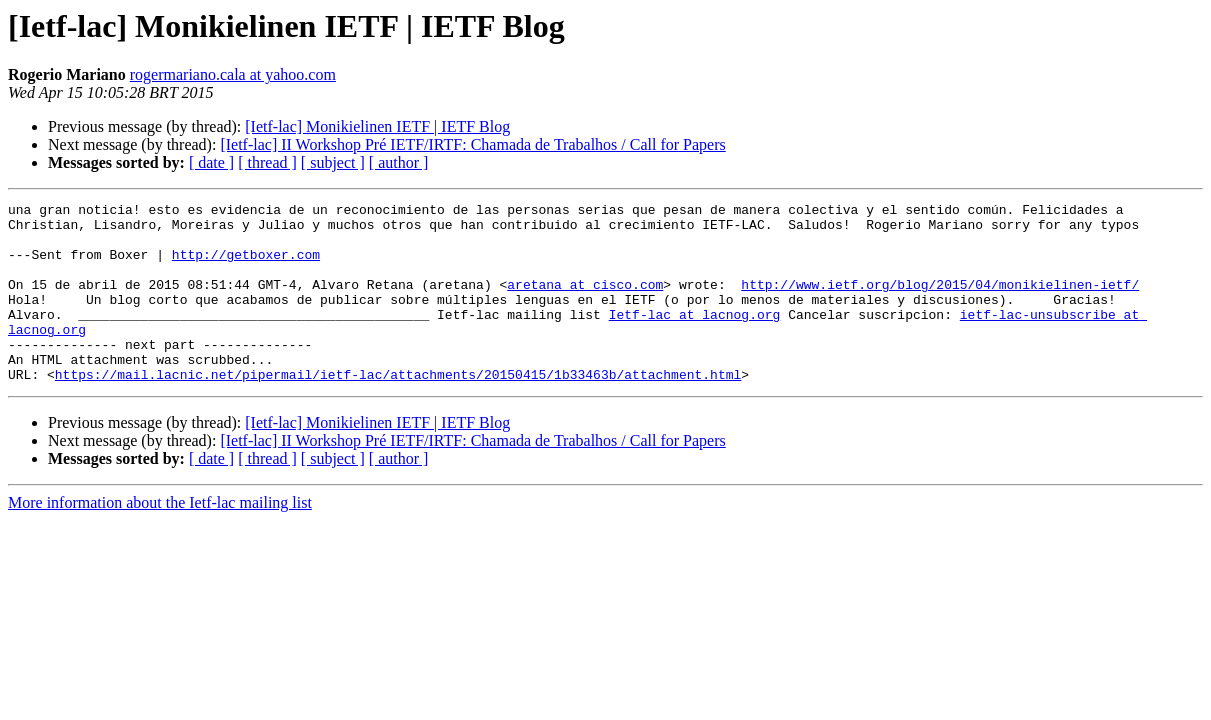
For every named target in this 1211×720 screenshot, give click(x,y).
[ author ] (399, 162)
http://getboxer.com (246, 266)
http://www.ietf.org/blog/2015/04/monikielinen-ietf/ (940, 302)
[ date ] (211, 162)
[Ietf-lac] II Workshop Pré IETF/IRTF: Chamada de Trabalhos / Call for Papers (472, 144)
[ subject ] (333, 162)
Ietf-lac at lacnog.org (695, 338)
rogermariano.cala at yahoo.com (233, 74)
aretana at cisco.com (585, 302)
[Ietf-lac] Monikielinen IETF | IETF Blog (377, 126)
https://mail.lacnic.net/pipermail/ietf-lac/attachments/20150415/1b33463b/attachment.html (398, 410)
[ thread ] (267, 162)
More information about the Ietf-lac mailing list (160, 538)
